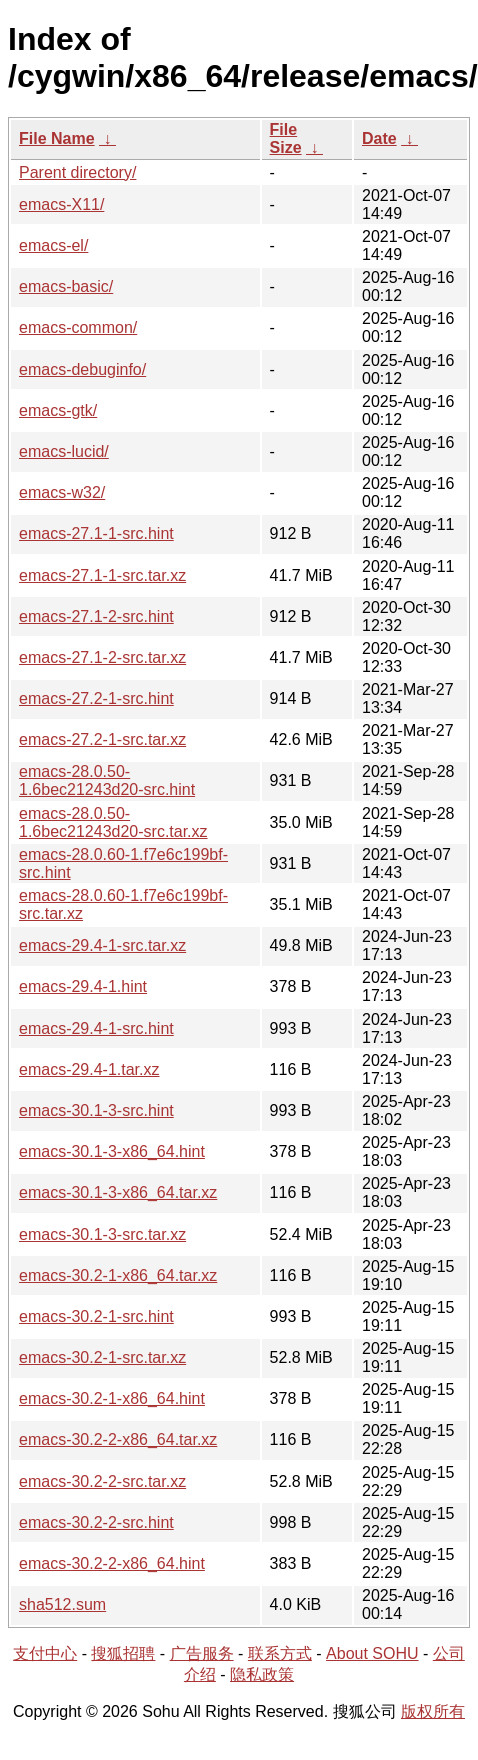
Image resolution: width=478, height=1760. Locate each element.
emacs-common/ (78, 327)
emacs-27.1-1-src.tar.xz (102, 575)
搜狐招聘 (123, 1653)
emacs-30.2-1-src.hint (96, 1316)
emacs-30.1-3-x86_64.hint (112, 1151)
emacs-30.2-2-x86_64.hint (112, 1563)
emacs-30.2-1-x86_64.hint (112, 1398)
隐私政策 (262, 1674)
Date (379, 138)
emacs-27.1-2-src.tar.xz (102, 657)
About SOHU (372, 1653)
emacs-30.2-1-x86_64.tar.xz (118, 1275)
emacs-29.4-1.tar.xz (89, 1069)
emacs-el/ (53, 245)
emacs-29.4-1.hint (83, 986)
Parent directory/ (77, 172)
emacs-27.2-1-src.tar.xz (102, 739)
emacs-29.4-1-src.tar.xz (102, 945)
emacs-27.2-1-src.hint (96, 698)
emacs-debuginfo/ (82, 369)
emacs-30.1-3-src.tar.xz (102, 1234)
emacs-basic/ (66, 286)
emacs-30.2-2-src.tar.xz (102, 1481)
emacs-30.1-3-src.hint (96, 1110)
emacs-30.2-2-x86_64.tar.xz (118, 1439)
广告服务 (202, 1653)
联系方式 (280, 1653)
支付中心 (45, 1653)
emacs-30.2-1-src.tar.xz (102, 1357)
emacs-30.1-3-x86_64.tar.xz (118, 1192)
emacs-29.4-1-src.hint (96, 1028)
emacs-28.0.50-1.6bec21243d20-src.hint (107, 780)
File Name (57, 138)
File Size (286, 138)
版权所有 (433, 1711)
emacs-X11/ (61, 204)
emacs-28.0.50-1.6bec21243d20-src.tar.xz (113, 822)
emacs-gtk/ (58, 410)
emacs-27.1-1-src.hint (96, 533)
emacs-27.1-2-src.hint (96, 616)
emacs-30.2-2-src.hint (96, 1522)
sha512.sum (62, 1604)
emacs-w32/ (62, 492)
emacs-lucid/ (64, 451)
